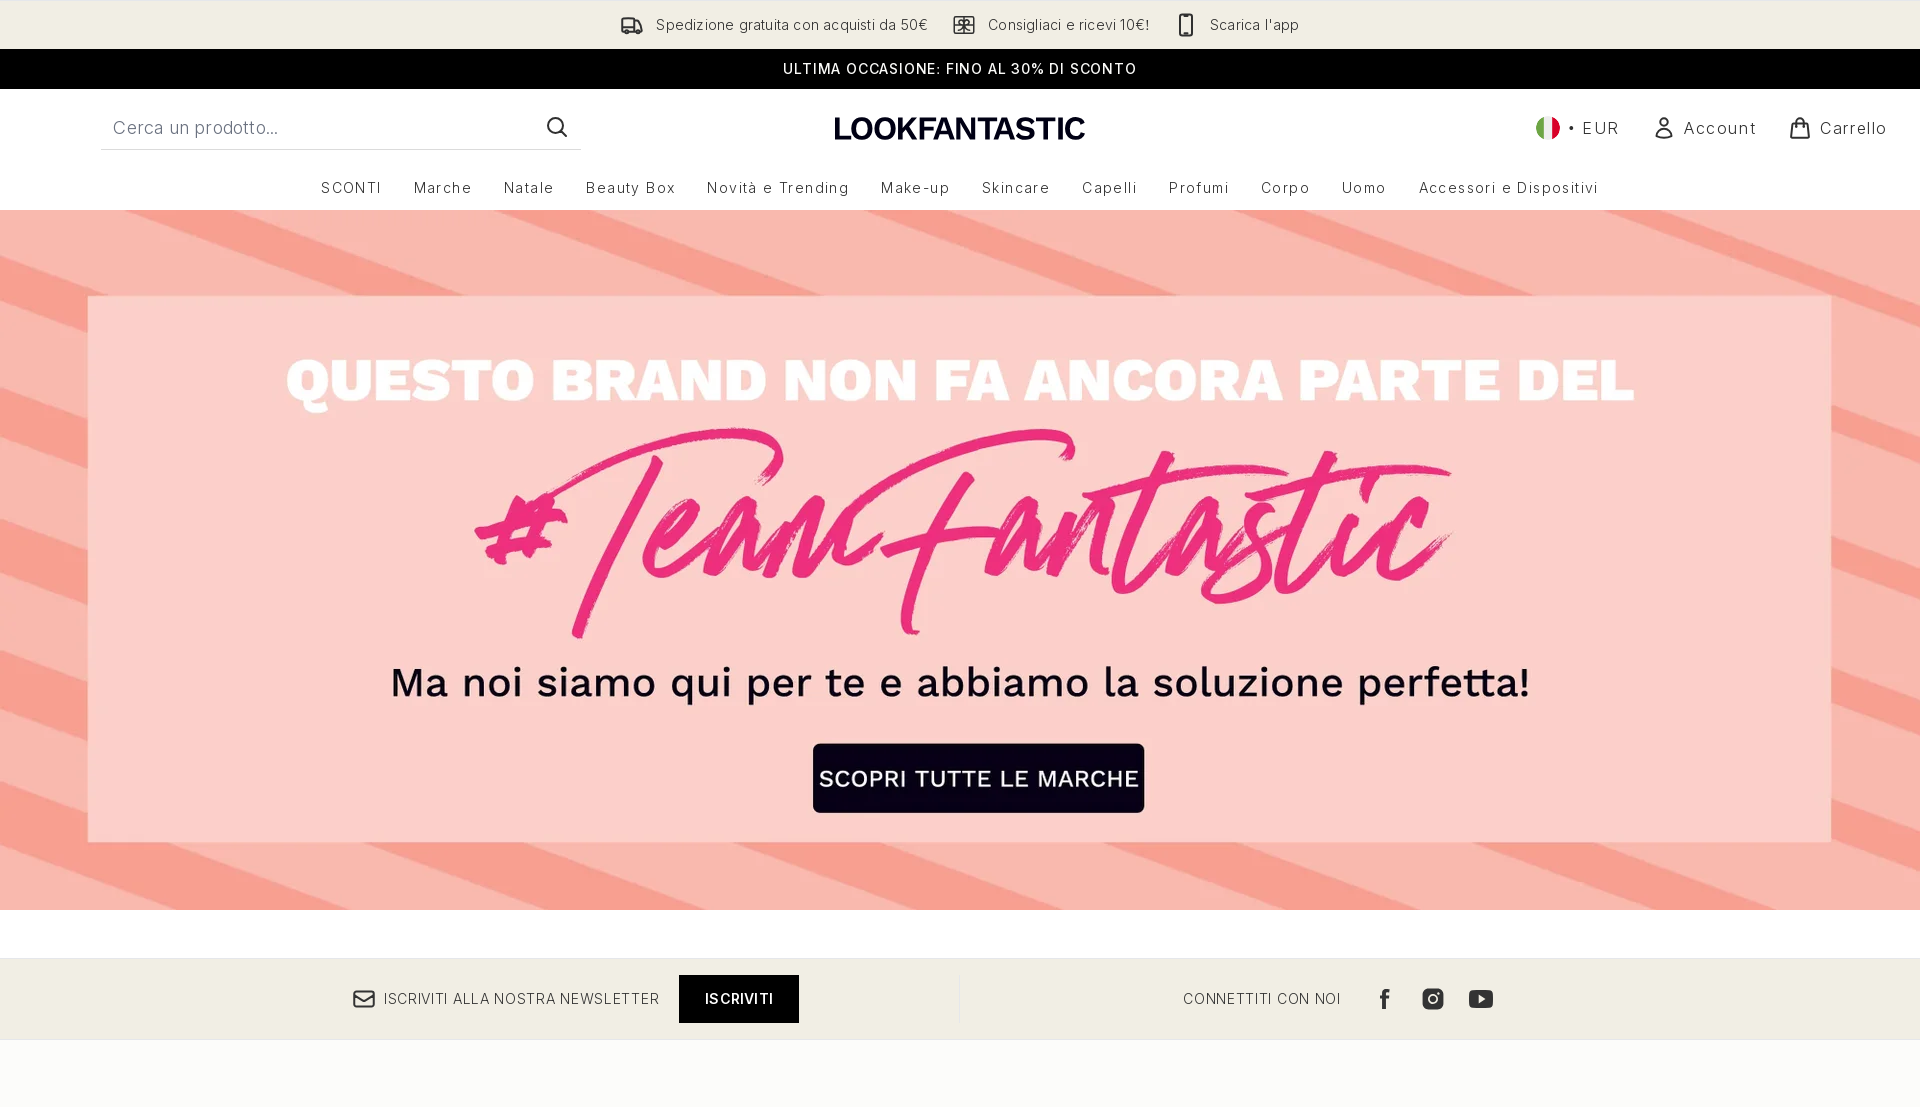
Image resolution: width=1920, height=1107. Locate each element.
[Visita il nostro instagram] (1433, 999)
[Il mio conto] (1704, 128)
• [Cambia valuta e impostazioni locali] (1578, 128)
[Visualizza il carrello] (1838, 128)
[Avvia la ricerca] (557, 127)
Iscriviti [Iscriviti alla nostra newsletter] (739, 998)
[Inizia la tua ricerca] (341, 127)
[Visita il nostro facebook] (1385, 999)
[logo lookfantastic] (960, 127)
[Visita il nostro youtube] (1481, 999)
